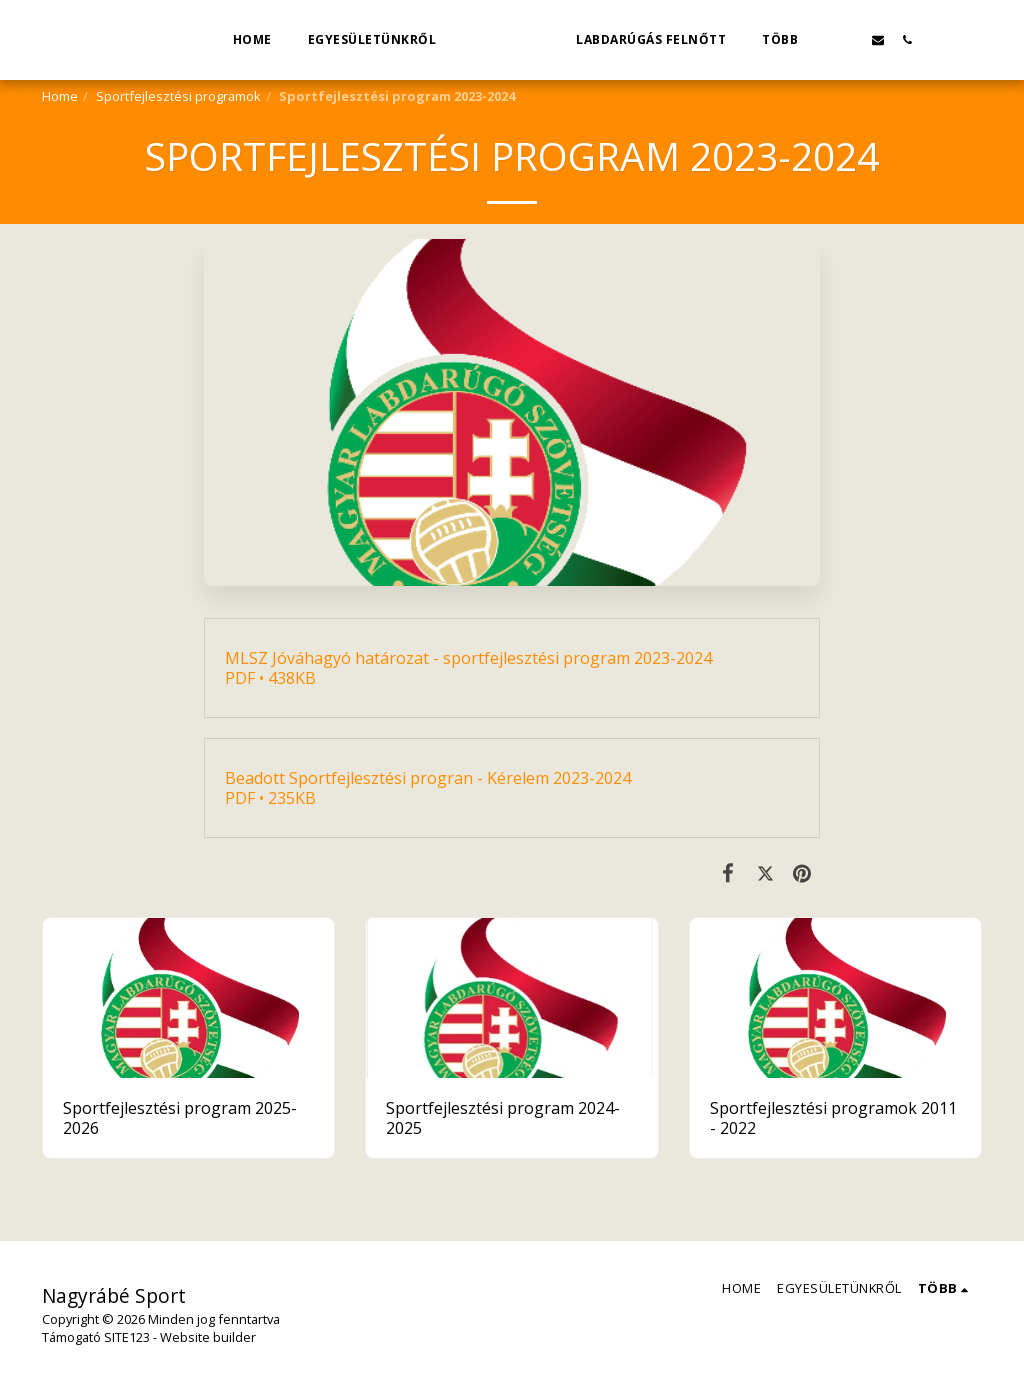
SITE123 (127, 1337)
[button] (877, 39)
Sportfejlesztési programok (178, 96)
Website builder (208, 1337)
